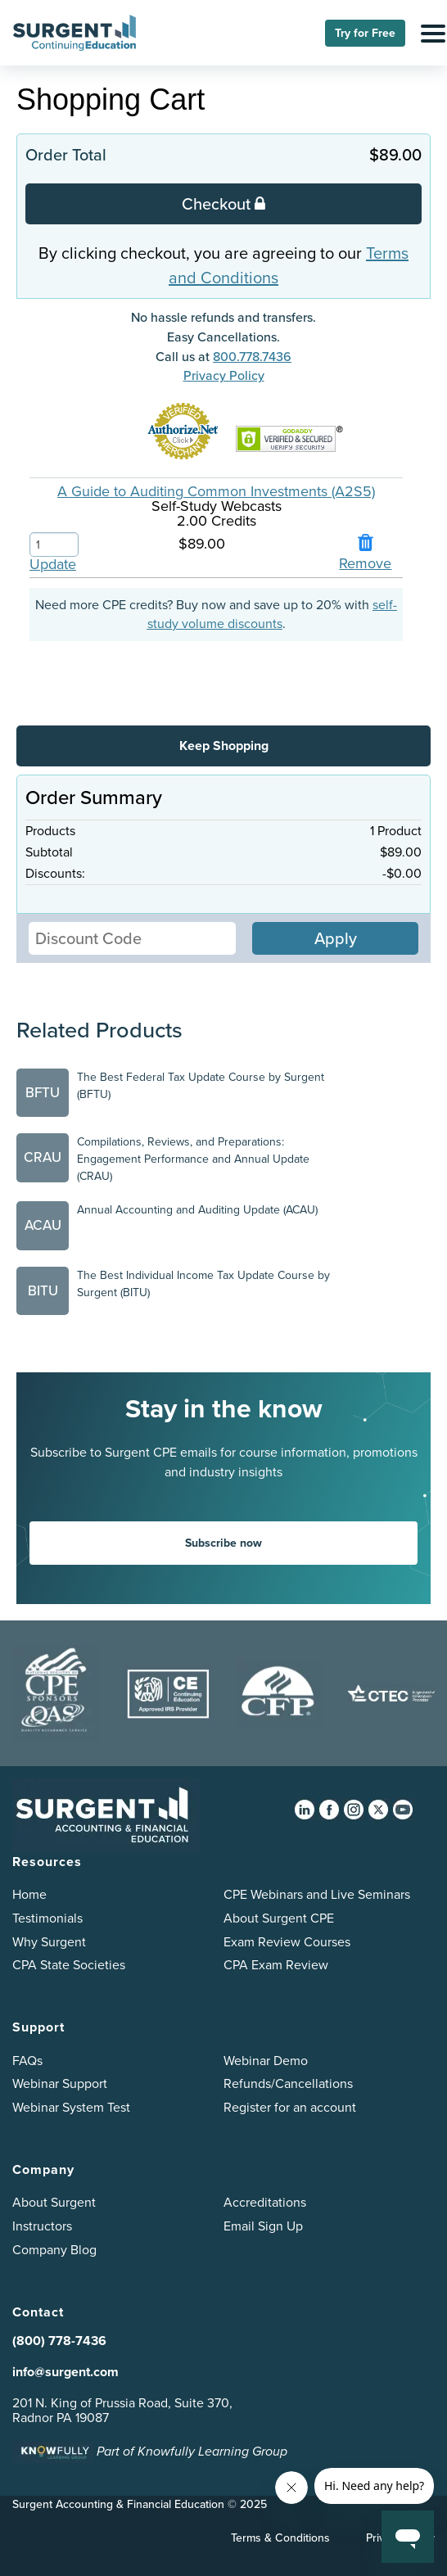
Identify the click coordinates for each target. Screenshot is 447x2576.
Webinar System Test (71, 2107)
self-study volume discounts (272, 613)
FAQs (27, 2060)
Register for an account (290, 2107)
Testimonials (47, 1918)
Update (52, 564)
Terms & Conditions (280, 2537)
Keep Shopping (224, 745)
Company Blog (54, 2249)
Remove (365, 563)
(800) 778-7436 (59, 2340)
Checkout (223, 203)
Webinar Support (59, 2083)
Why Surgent (49, 1941)
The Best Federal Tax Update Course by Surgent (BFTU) (200, 1086)
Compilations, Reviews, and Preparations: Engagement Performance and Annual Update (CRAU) (193, 1159)
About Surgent (54, 2202)
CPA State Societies (68, 1964)
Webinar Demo (266, 2060)
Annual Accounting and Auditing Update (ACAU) (197, 1209)
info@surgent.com (65, 2371)
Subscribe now (223, 1543)
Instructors (42, 2226)
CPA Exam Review (276, 1964)
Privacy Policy (223, 375)
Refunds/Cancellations (288, 2083)
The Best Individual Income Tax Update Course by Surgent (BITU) (203, 1284)
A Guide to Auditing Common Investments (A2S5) (216, 491)
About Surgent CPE (279, 1918)
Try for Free (365, 33)
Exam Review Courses (287, 1941)
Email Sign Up (263, 2226)
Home (29, 1894)
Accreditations (265, 2202)
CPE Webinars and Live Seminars (317, 1894)
